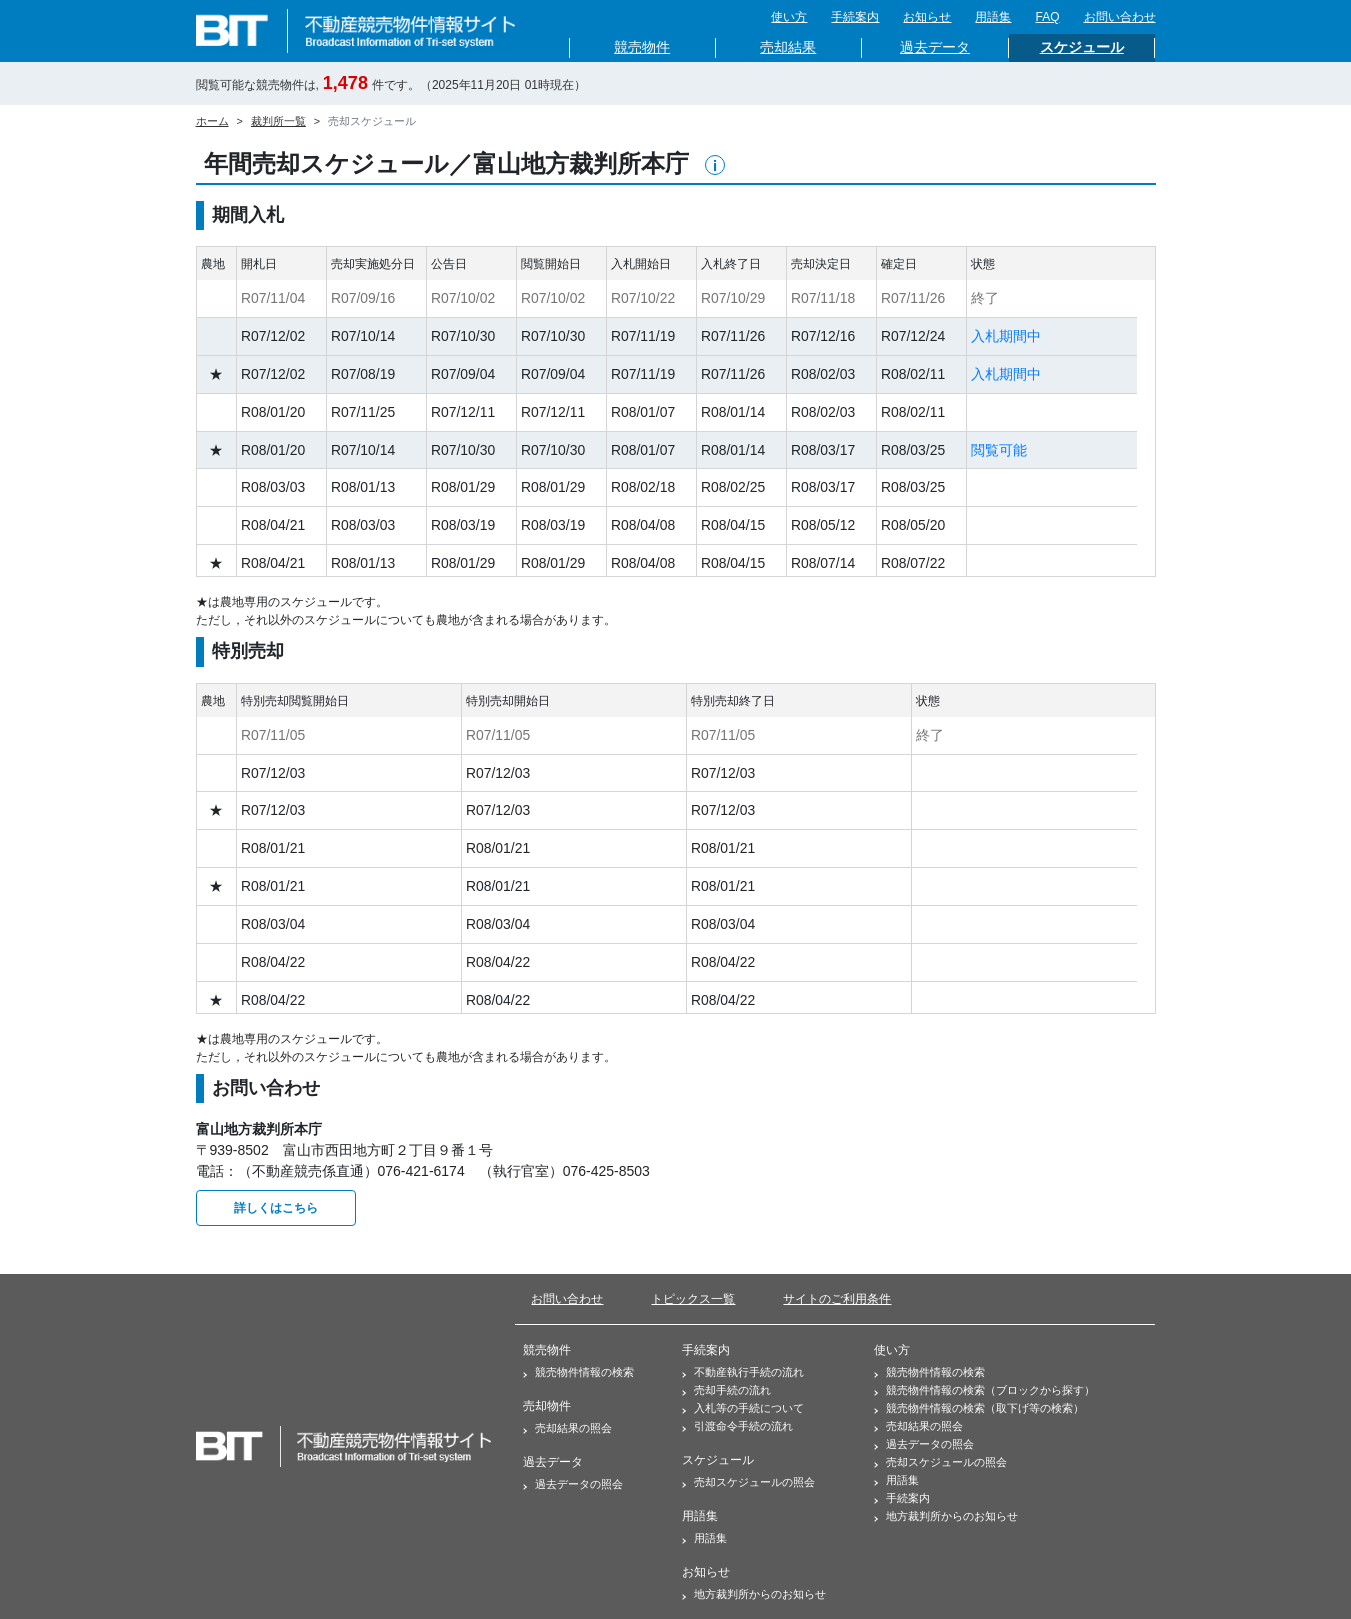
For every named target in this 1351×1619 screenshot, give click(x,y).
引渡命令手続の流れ (737, 1426)
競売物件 (642, 47)
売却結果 (788, 47)
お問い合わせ (1120, 17)
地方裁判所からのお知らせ (754, 1594)
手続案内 (855, 17)
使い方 (789, 17)
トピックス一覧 (693, 1299)
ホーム (212, 121)
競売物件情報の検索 (578, 1372)
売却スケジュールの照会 (748, 1482)
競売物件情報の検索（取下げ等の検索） (979, 1408)
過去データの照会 (573, 1484)
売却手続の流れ (726, 1390)
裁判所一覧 (278, 121)
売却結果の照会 (567, 1428)
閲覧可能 (999, 450)
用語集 (993, 17)
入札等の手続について (743, 1408)
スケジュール (1082, 47)
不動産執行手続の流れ (743, 1372)
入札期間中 (1006, 336)
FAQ (1047, 17)
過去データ (935, 47)
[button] (715, 165)
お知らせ (927, 17)
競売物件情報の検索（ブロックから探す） (984, 1390)
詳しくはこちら (276, 1208)
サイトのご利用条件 (837, 1299)
